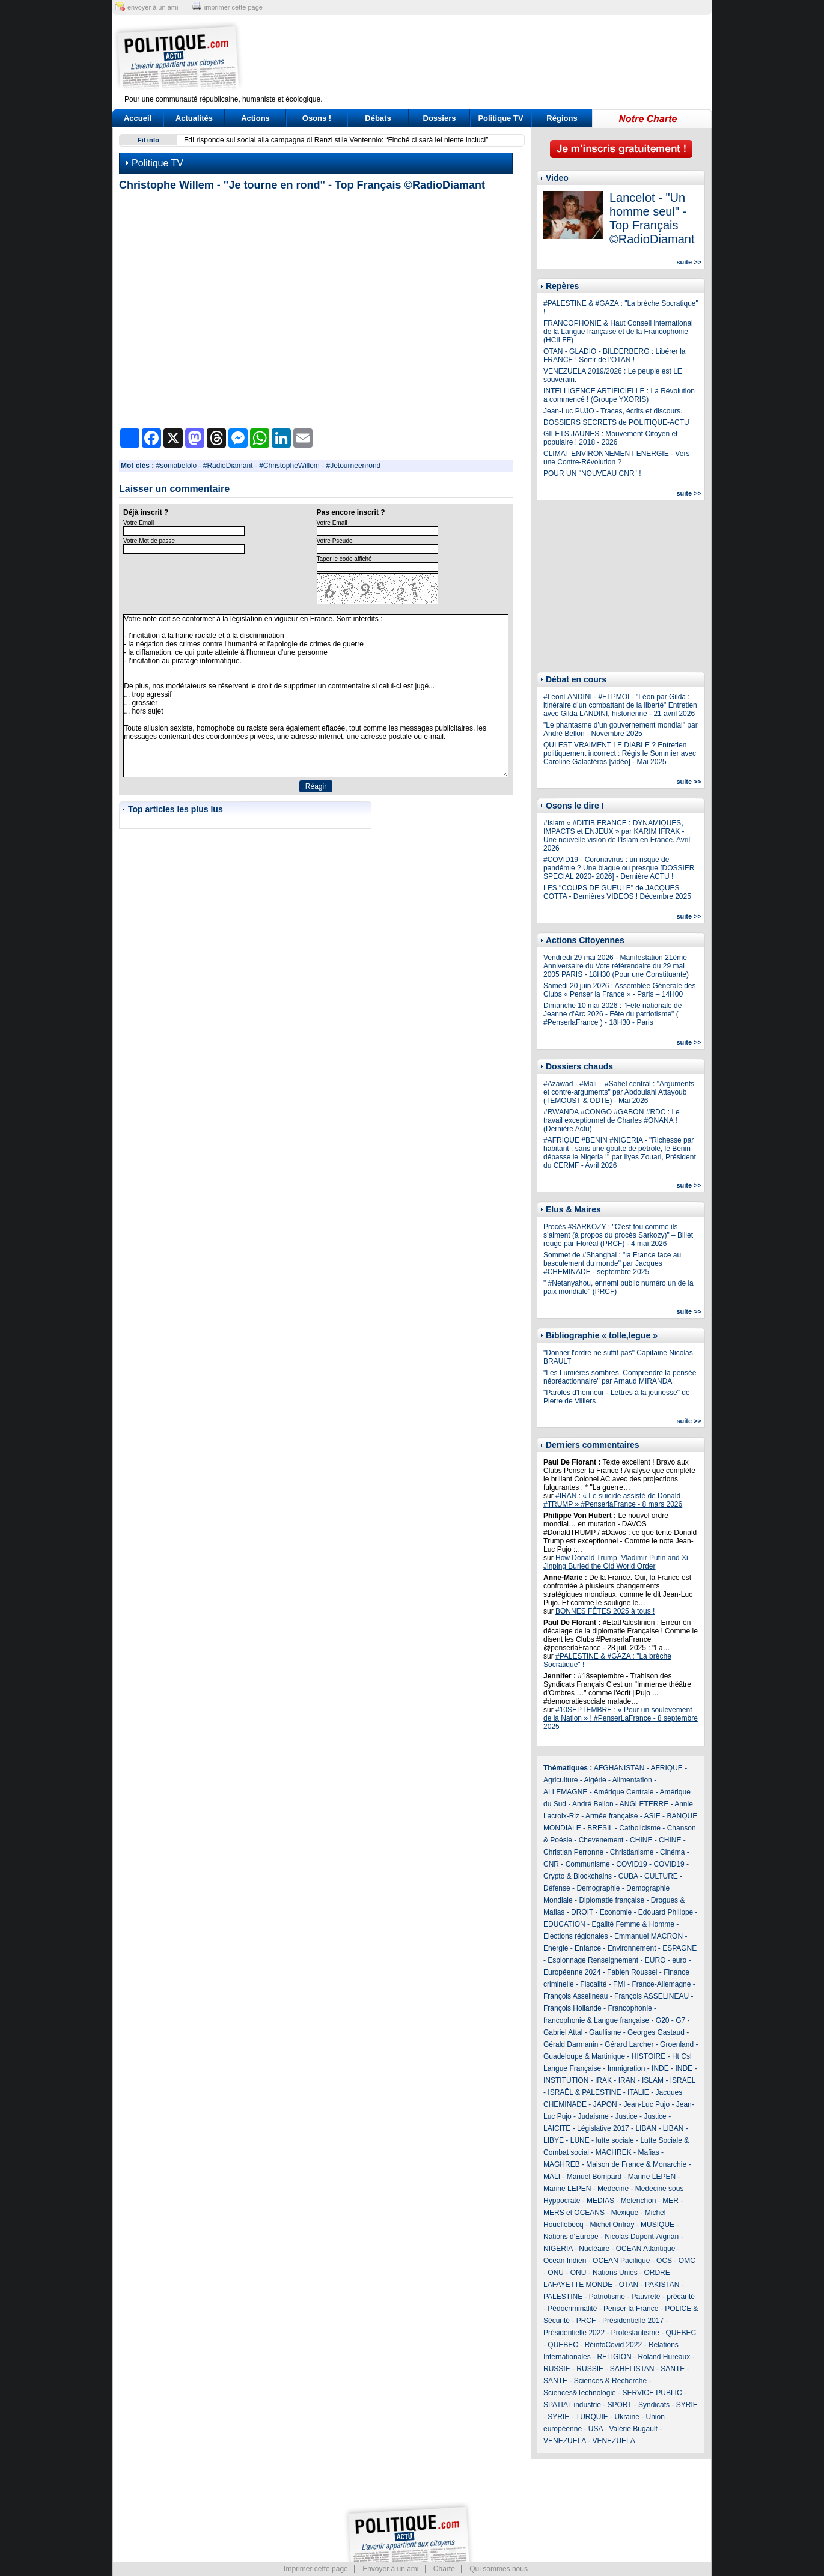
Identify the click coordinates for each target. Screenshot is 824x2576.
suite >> (688, 262)
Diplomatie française (611, 1900)
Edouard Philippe (665, 1912)
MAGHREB (561, 2164)
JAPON (605, 2104)
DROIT (582, 1912)
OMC (687, 2260)
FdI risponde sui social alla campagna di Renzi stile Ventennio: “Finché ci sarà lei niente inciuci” (336, 140)
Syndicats (654, 2405)
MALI (551, 2176)
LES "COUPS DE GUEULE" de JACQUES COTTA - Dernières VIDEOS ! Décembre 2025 (617, 892)
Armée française (611, 1816)
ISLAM (653, 2080)
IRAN (627, 2080)
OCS (664, 2260)
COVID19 (631, 1864)
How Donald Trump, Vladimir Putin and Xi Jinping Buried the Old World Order (615, 1562)
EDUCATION (564, 1924)
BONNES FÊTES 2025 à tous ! (605, 1611)
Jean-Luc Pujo (646, 2104)
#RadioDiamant (228, 465)
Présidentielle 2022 (574, 2332)
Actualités (194, 118)
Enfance (588, 1948)
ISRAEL (682, 2080)
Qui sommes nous (498, 2569)
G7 (680, 2020)
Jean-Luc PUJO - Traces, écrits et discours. (612, 411)
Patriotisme (607, 2296)
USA (595, 2429)
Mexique (624, 2212)
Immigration (626, 2068)
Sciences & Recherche (610, 2381)
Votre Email (138, 523)
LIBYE (553, 2140)
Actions (255, 118)
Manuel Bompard (594, 2176)
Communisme (588, 1864)
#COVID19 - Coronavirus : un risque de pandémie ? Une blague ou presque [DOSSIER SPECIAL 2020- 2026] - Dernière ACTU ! (619, 868)
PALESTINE (562, 2296)
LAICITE (556, 2128)
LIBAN (645, 2128)
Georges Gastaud (656, 2032)
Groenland (677, 2044)
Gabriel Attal (562, 2032)
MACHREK (614, 2152)
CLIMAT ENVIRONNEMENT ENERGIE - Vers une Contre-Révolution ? (616, 457)
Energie (555, 1948)
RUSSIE (556, 2369)
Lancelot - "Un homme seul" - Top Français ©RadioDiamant (651, 218)
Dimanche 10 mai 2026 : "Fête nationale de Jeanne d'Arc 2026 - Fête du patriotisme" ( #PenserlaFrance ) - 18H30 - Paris (612, 1014)
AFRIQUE (667, 1768)
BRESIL (599, 1828)
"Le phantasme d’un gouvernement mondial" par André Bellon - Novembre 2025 (620, 729)
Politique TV (500, 118)
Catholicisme (640, 1828)
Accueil (137, 118)
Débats (378, 118)
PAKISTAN (662, 2284)
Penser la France (630, 2308)
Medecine (613, 2188)
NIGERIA (558, 2248)
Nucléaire (594, 2248)
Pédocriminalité (572, 2308)
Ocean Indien (564, 2260)
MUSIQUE (657, 2224)
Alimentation (632, 1780)
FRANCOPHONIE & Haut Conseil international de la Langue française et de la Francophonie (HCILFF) (618, 331)
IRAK (603, 2080)
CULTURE (661, 1876)
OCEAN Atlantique (646, 2248)
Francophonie (630, 2008)
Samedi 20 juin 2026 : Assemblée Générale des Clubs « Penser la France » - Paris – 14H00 (619, 990)
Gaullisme (605, 2032)
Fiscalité (593, 1984)
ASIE (652, 1816)
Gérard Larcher (629, 2044)
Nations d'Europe (571, 2236)
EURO (655, 1960)
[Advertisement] (487, 57)
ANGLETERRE (644, 1804)
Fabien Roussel (632, 1972)
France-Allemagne (661, 1984)
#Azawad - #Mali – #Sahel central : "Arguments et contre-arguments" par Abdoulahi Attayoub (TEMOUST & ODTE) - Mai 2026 (618, 1092)
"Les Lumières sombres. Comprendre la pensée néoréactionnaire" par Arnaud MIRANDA (619, 1376)
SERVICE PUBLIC (652, 2393)
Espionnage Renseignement (593, 1960)
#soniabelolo (176, 465)
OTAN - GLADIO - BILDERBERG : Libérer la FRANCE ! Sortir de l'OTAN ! (614, 355)
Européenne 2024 (571, 1972)
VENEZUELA (564, 2441)
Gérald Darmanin (570, 2044)
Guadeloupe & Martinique (584, 2056)
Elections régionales (575, 1936)
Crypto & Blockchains (577, 1876)
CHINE (641, 1840)
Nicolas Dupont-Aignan (642, 2236)
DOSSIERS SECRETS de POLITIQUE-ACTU (616, 422)
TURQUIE (592, 2417)
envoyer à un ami (152, 7)
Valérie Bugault (633, 2429)
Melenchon (638, 2200)
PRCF (586, 2320)
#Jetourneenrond (353, 465)
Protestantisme (635, 2332)
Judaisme (593, 2116)
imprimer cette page (233, 7)
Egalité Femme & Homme (632, 1924)
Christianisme (632, 1852)
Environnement (632, 1948)
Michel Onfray (612, 2224)
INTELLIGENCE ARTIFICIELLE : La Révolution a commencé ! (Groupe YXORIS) (619, 395)
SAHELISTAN (632, 2369)
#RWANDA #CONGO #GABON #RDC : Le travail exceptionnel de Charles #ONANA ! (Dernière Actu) (611, 1120)
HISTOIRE (648, 2056)
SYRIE (687, 2405)
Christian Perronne (573, 1852)
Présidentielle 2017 (633, 2320)
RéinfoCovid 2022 (613, 2345)
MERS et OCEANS (574, 2212)
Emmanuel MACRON (648, 1936)
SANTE (673, 2369)
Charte (444, 2569)
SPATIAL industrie (572, 2405)
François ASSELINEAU (651, 1996)
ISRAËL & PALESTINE (584, 2092)
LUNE (580, 2140)
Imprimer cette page (316, 2569)
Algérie (595, 1780)
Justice (626, 2116)
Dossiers (439, 118)
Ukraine (626, 2417)
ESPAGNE (679, 1948)
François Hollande (572, 2008)
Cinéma (672, 1852)
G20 (663, 2020)
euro (679, 1960)
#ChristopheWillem (289, 465)
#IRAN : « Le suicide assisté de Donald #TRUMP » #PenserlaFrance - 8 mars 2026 (612, 1500)
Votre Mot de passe (149, 541)
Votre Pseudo (335, 541)
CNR (551, 1864)
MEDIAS (600, 2200)
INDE (660, 2068)
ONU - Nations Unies (604, 2272)
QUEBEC (680, 2332)
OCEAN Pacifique (621, 2260)
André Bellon (593, 1804)
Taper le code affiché (344, 559)
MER (670, 2200)
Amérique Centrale (623, 1792)
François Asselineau (575, 1996)
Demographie (598, 1888)
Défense (556, 1888)
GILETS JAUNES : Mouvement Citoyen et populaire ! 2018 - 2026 (610, 438)
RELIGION (614, 2357)
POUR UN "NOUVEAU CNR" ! (592, 473)
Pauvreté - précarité (663, 2296)
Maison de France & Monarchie (636, 2164)
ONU (556, 2272)
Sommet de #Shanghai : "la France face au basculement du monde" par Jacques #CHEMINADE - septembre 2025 (612, 1263)
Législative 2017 (603, 2128)
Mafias (648, 2152)
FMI (619, 1984)
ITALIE (638, 2092)
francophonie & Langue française (596, 2020)
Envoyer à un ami (390, 2569)
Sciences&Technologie (579, 2393)
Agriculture (560, 1780)
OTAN (628, 2284)
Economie (616, 1912)
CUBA (628, 1876)
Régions (561, 118)
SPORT (620, 2405)
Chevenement (601, 1840)
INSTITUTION (565, 2080)
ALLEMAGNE (565, 1792)
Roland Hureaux (664, 2357)
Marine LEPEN (652, 2176)
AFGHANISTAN (619, 1768)
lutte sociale (614, 2140)
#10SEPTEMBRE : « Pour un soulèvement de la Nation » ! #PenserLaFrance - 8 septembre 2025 (620, 1718)
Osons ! (316, 118)
